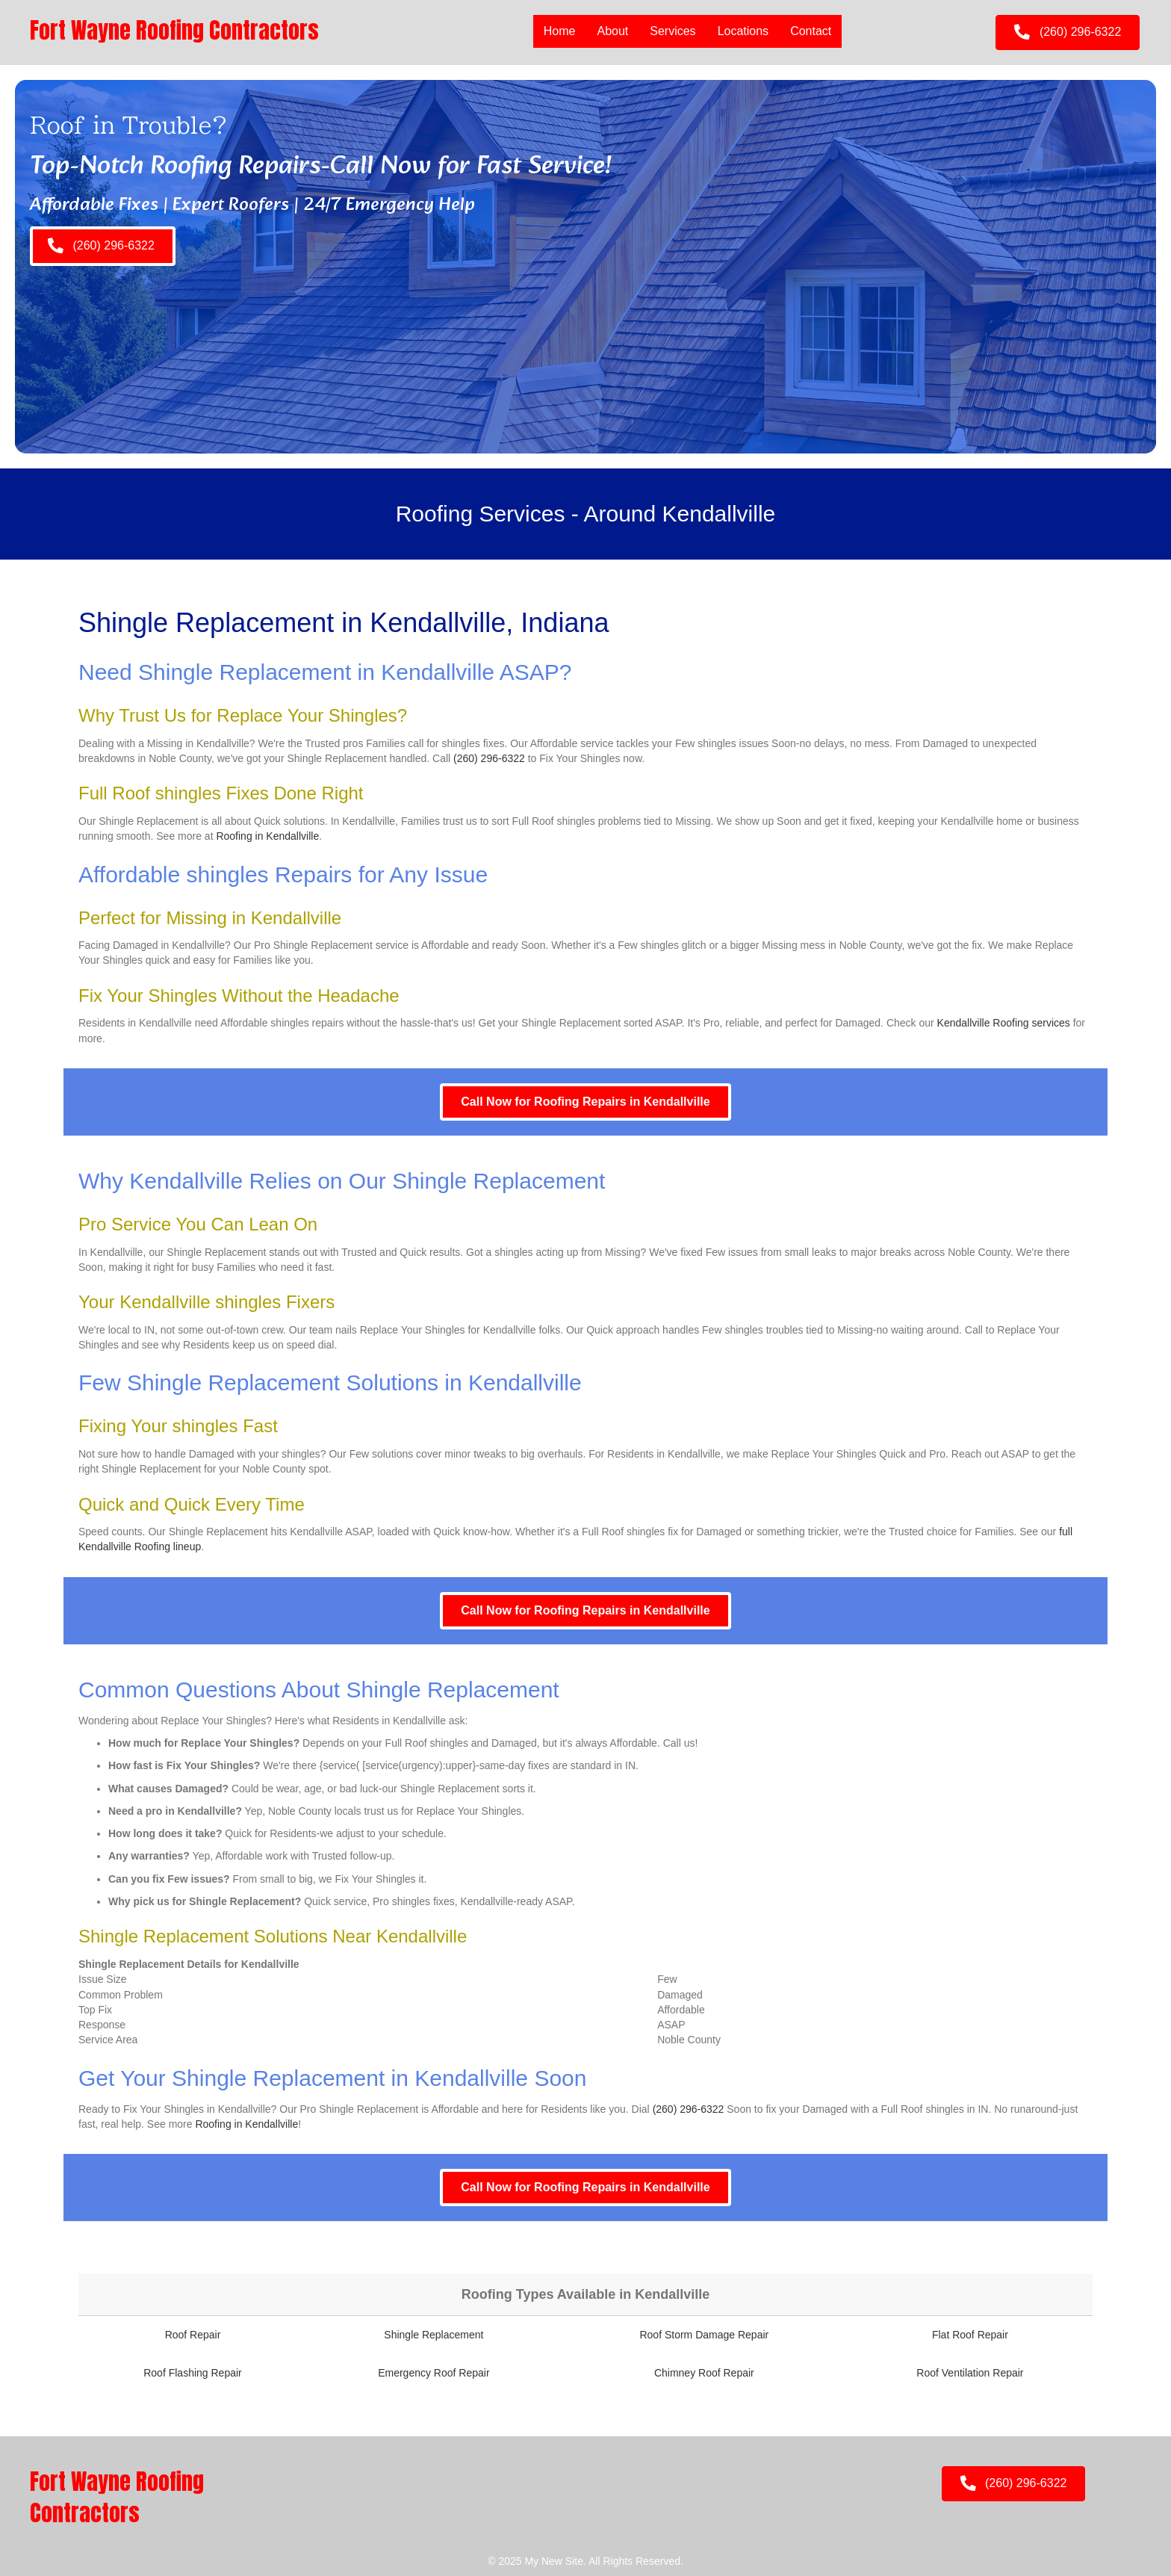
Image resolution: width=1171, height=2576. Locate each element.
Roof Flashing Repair (192, 2373)
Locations (743, 31)
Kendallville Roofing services (1003, 1023)
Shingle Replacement (433, 2335)
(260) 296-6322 (489, 758)
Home (560, 31)
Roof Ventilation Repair (969, 2373)
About (612, 31)
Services (672, 31)
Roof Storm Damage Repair (703, 2335)
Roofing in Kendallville (267, 836)
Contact (810, 31)
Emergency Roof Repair (433, 2373)
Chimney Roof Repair (704, 2373)
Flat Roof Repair (970, 2335)
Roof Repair (193, 2335)
